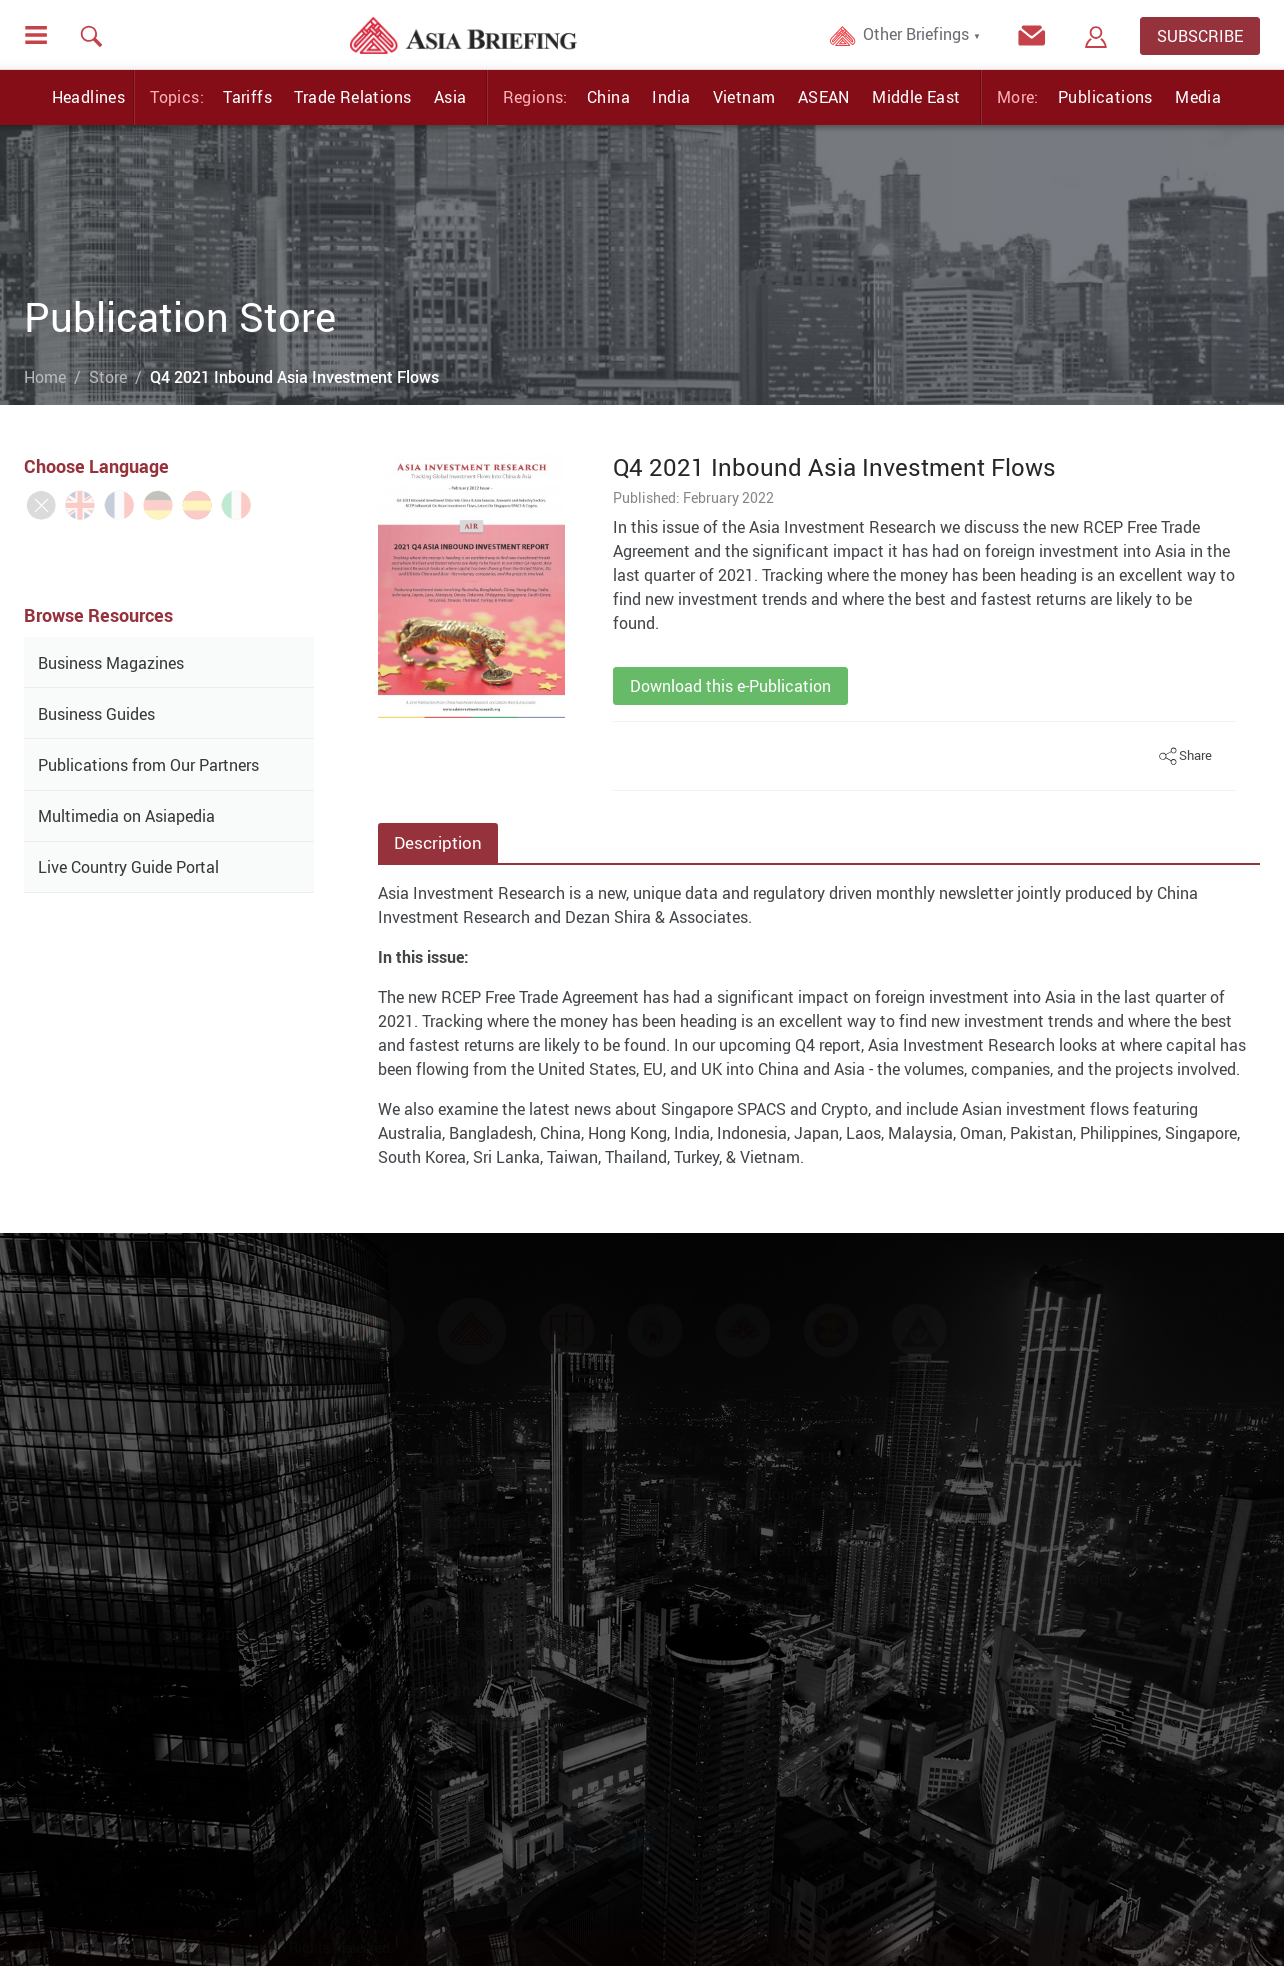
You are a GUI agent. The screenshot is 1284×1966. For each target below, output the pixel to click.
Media (1198, 97)
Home (45, 377)
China (608, 97)
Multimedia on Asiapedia (126, 816)
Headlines (89, 97)
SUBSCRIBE (1200, 36)
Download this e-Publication (730, 686)
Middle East (916, 97)
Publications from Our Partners (148, 765)
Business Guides (96, 714)
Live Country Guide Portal (128, 867)
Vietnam (744, 97)
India (671, 97)
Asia (450, 97)
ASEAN (824, 97)
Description (438, 842)
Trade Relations (352, 97)
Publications (1105, 97)
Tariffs (247, 97)
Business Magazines (111, 663)
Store (108, 377)
